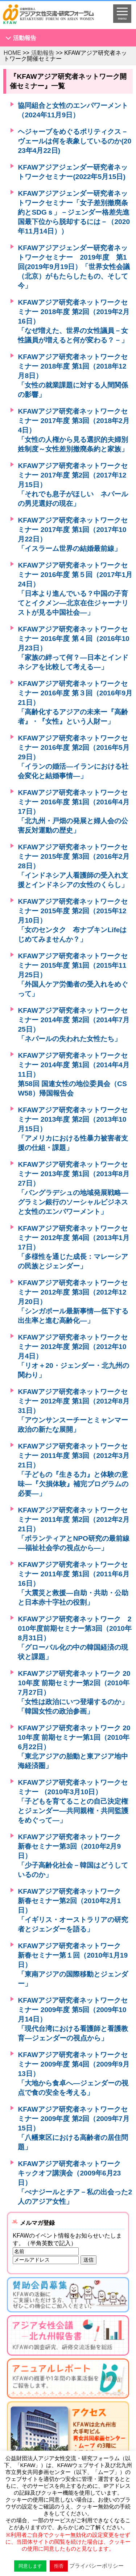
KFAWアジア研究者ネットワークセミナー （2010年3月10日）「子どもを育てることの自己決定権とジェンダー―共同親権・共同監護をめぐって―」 (73, 1801)
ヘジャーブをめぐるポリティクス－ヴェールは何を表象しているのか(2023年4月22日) (74, 141)
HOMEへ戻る (53, 16)
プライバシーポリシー (96, 2566)
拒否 (58, 2566)
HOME (12, 53)
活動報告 (24, 38)
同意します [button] (30, 2566)
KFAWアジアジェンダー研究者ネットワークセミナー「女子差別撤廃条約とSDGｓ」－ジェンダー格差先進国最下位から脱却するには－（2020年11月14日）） (74, 212)
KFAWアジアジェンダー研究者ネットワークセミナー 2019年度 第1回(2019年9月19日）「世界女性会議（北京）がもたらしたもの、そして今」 (74, 266)
